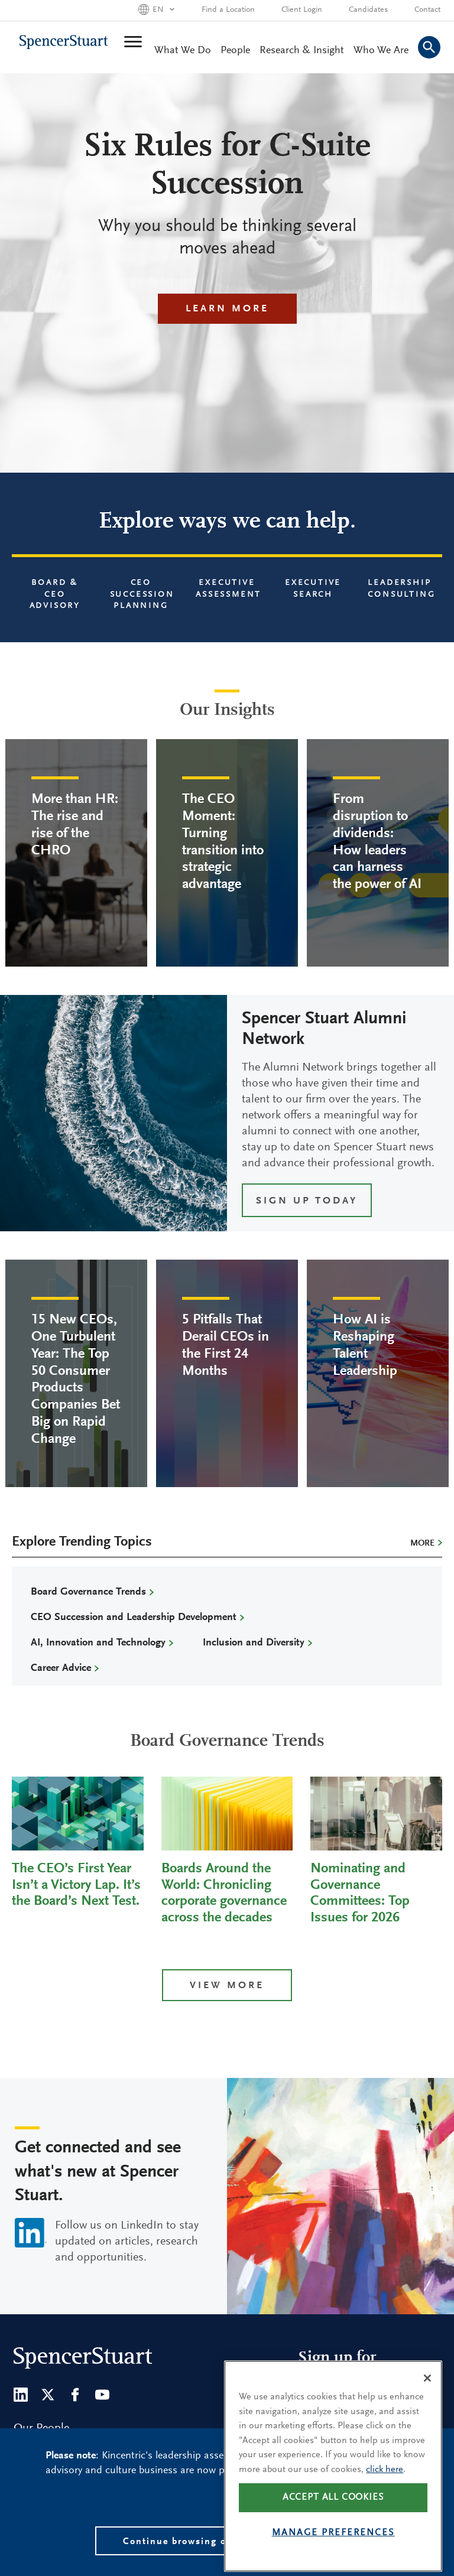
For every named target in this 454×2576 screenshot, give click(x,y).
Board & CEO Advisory (55, 594)
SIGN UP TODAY (307, 1201)
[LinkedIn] (21, 2395)
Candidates (368, 10)
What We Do (182, 50)
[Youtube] (102, 2395)
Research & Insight (302, 50)
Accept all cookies (333, 2518)
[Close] (427, 2399)
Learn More (227, 309)
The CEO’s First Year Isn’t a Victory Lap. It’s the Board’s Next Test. (76, 1885)
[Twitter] (48, 2395)
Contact (427, 10)
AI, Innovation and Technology (98, 1643)
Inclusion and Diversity (253, 1643)
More (422, 1543)
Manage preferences (333, 2553)
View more (227, 1986)
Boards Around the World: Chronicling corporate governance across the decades (224, 1893)
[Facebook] (75, 2395)
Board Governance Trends (88, 1592)
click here (384, 2490)
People (235, 50)
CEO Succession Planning (142, 594)
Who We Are (381, 50)
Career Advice (61, 1668)
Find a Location (228, 10)
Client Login (301, 10)
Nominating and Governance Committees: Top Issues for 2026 (360, 1893)
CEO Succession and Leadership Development (133, 1617)
